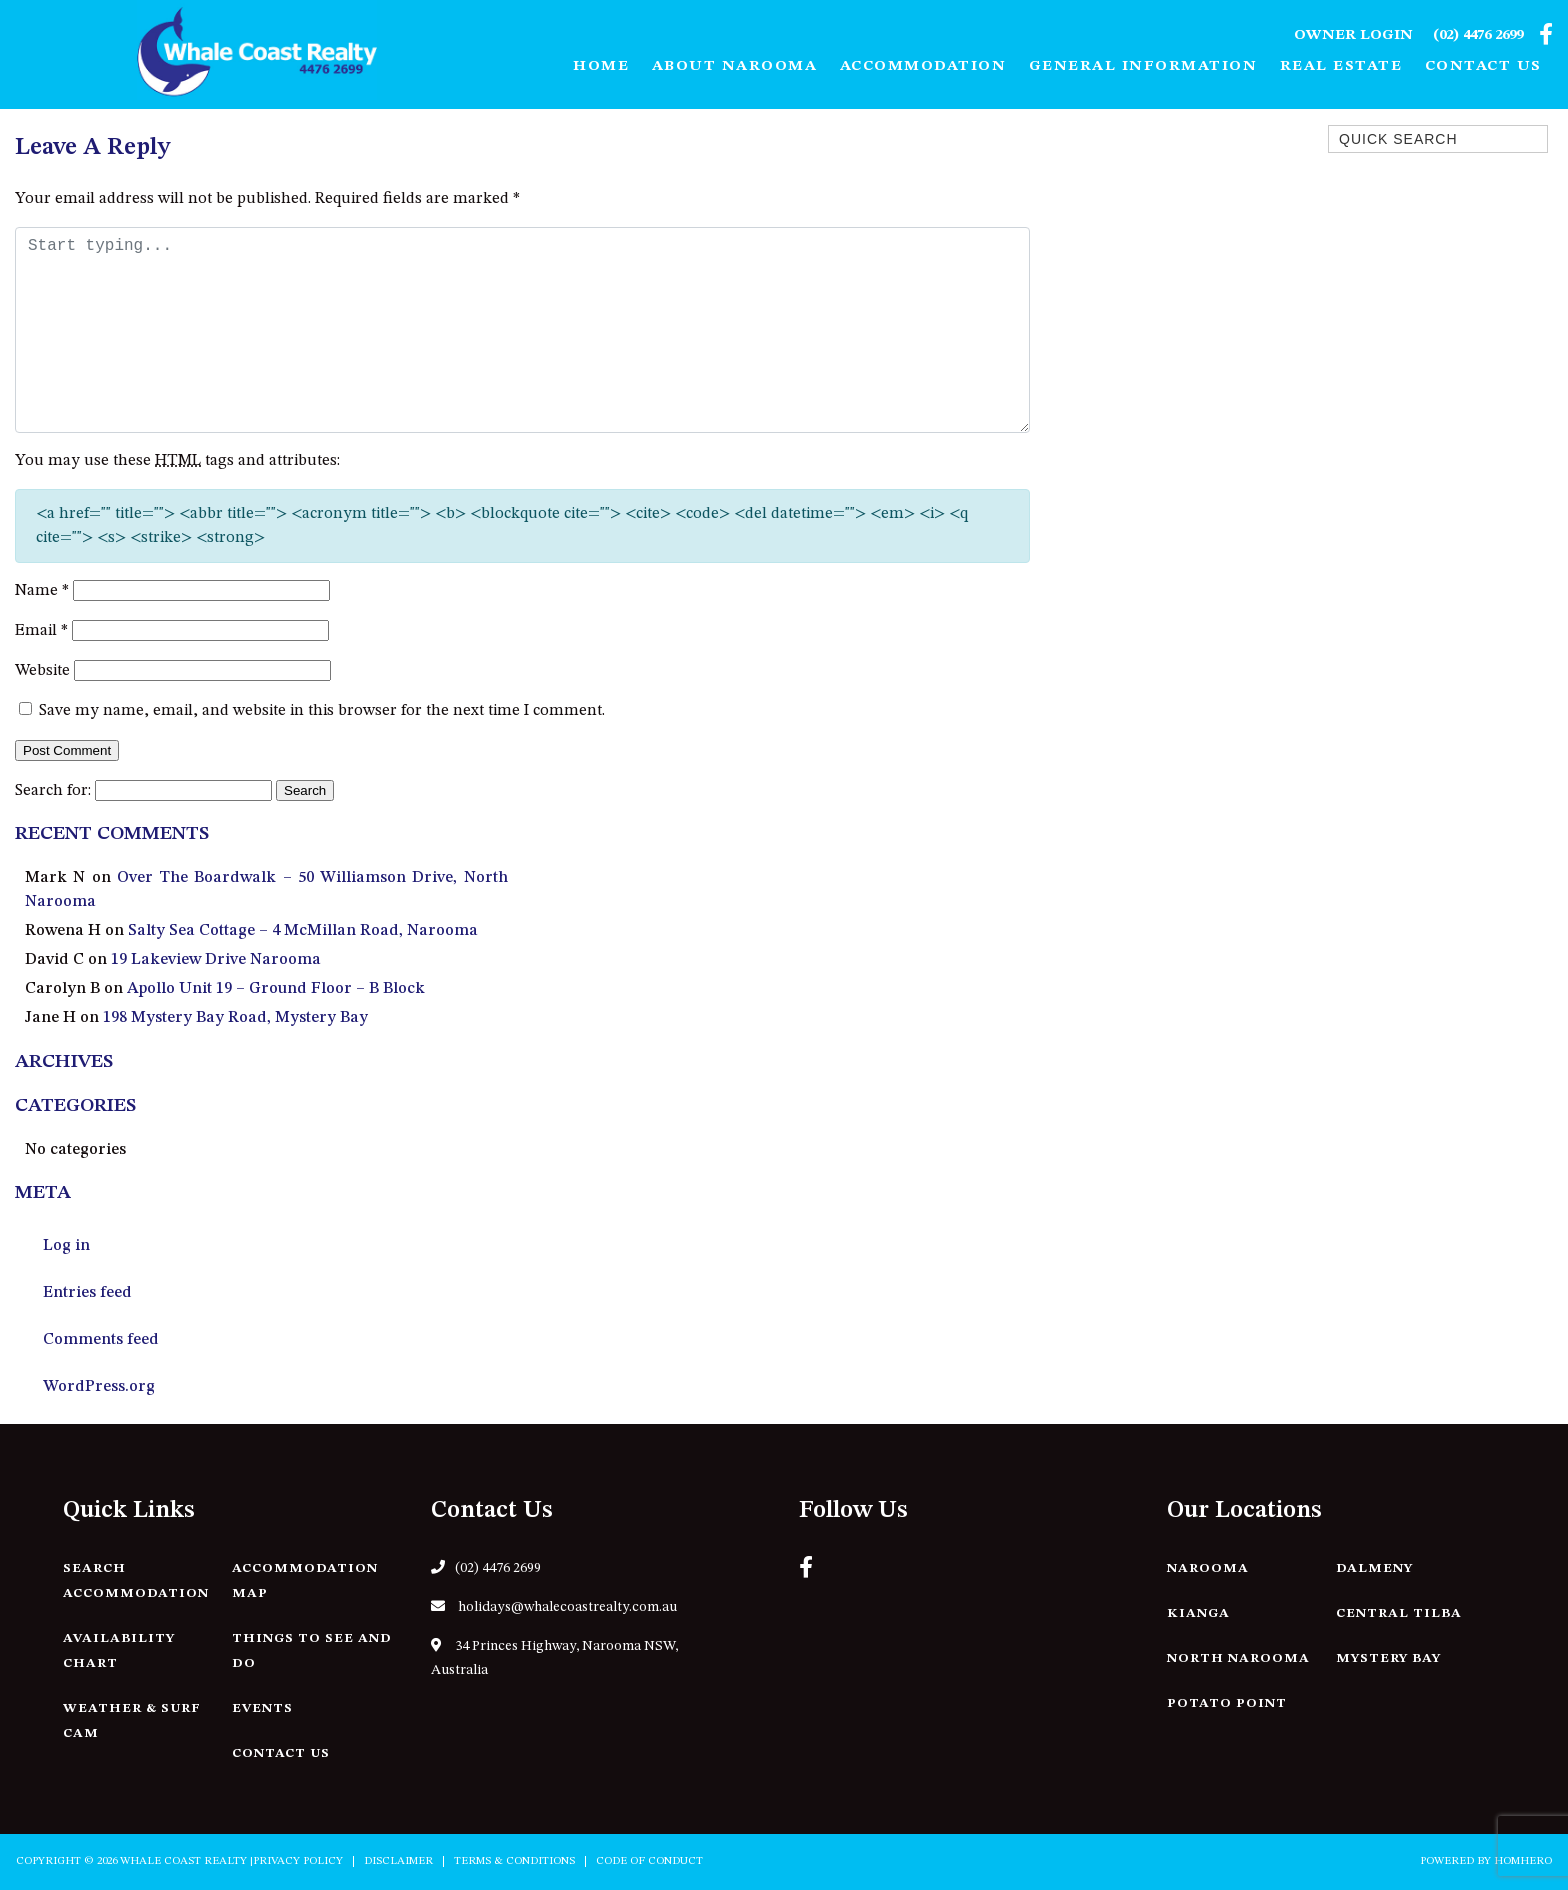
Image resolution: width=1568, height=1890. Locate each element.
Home (601, 66)
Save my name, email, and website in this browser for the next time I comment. (322, 711)
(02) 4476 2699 (1478, 35)
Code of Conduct (649, 1861)
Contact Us (1483, 66)
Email (41, 631)
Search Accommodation (136, 1581)
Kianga (1198, 1613)
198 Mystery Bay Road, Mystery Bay (235, 1018)
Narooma (1208, 1568)
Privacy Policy (298, 1861)
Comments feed (101, 1340)
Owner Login (1353, 35)
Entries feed (87, 1293)
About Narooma (735, 66)
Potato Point (1227, 1703)
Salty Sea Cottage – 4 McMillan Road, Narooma (303, 931)
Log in (66, 1246)
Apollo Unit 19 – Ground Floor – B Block (276, 989)
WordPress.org (99, 1387)
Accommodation (923, 66)
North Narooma (1238, 1658)
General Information (1143, 66)
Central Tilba (1399, 1613)
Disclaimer (398, 1861)
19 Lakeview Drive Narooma (216, 960)
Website (42, 671)
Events (262, 1708)
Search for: (53, 791)
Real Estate (1341, 66)
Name (42, 591)
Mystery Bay (1388, 1658)
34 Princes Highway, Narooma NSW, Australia (554, 1657)
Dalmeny (1374, 1568)
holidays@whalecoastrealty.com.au (554, 1606)
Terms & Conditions (514, 1861)
